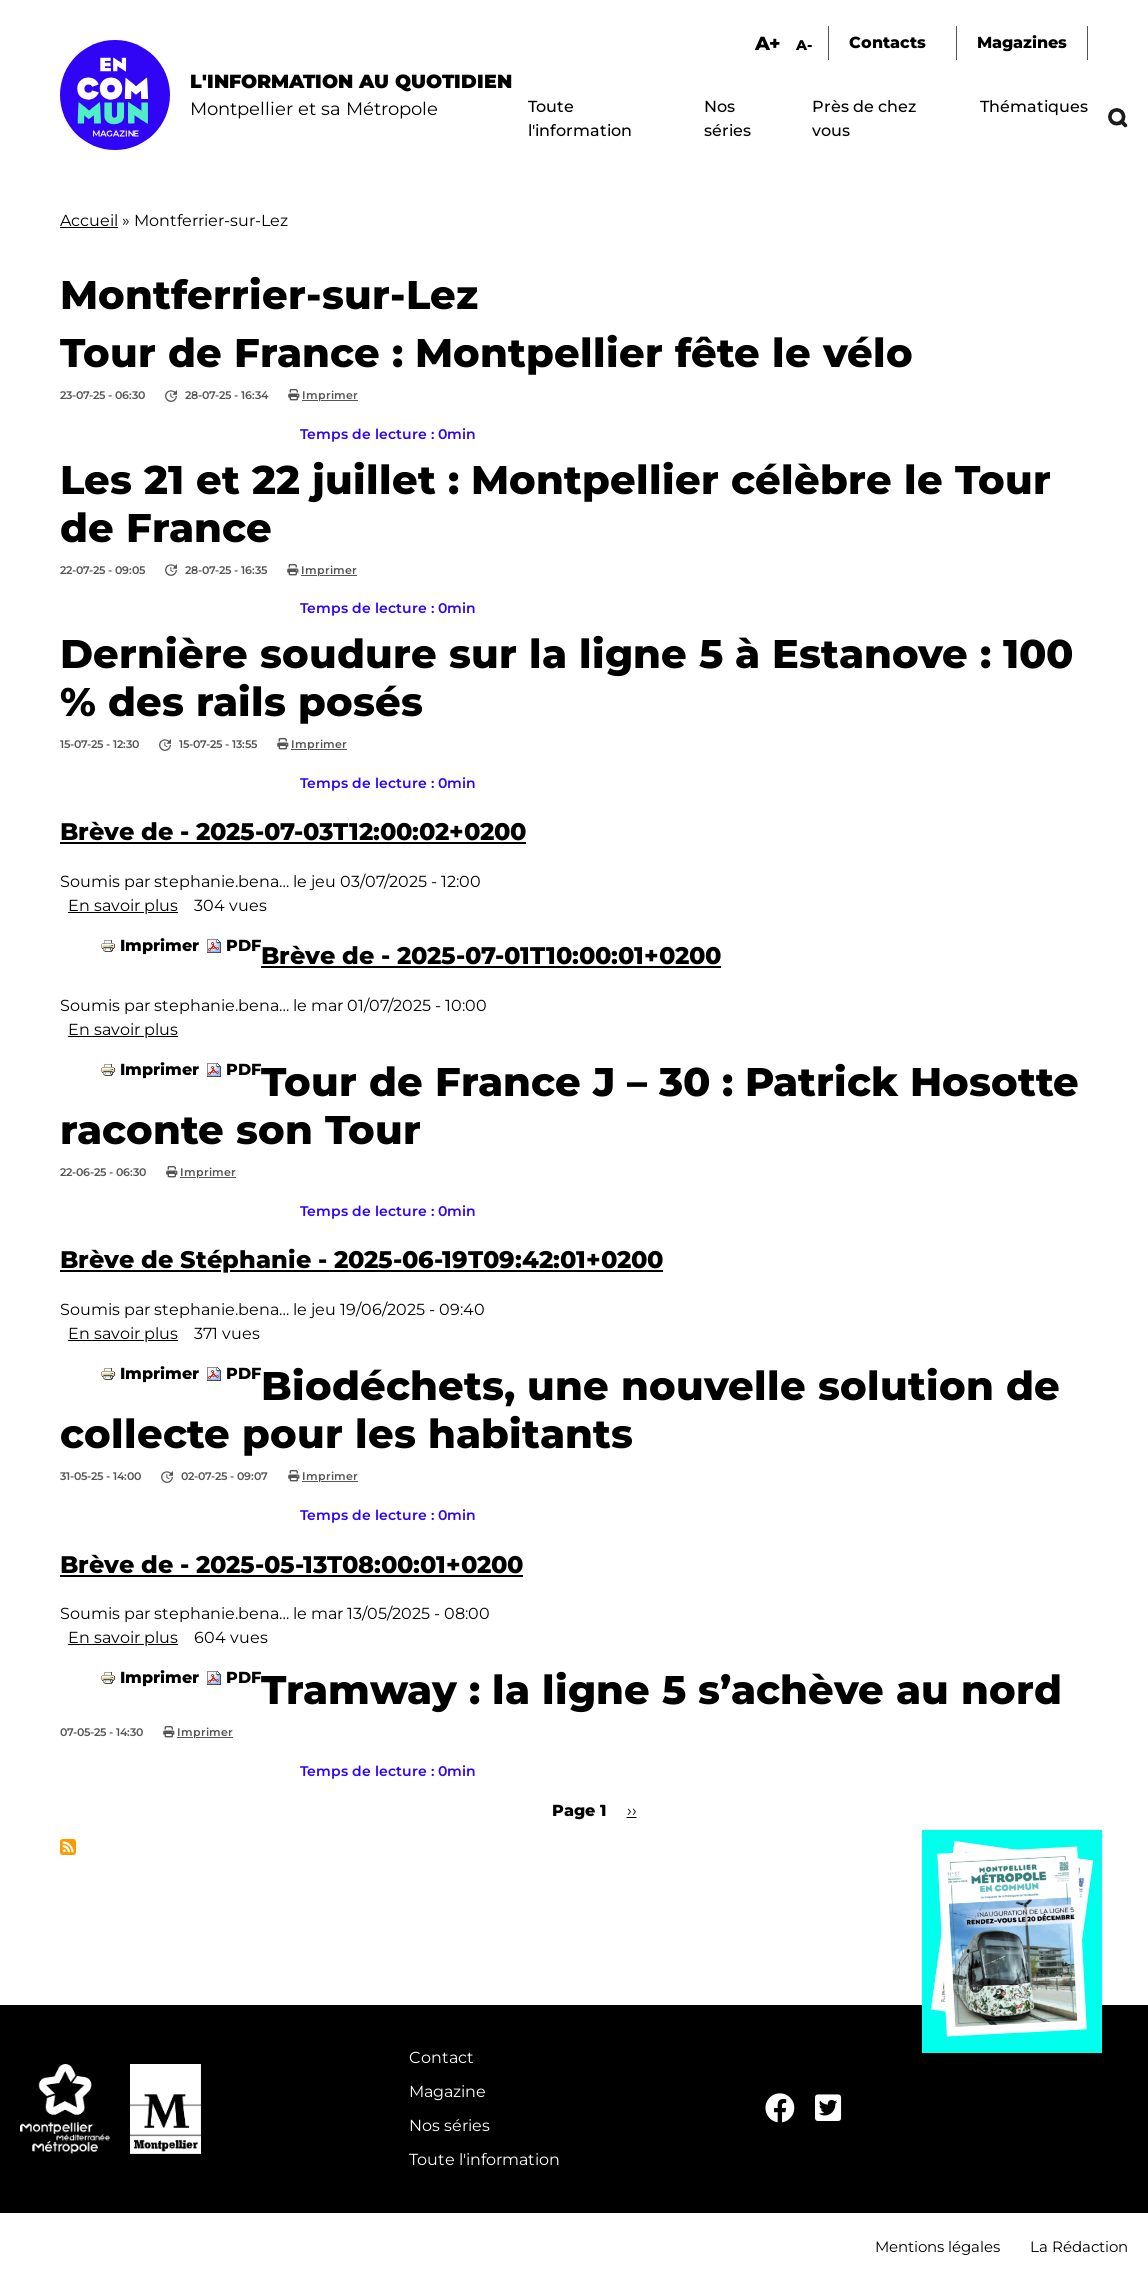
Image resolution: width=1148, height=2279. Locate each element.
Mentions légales (937, 2246)
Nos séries (449, 2125)
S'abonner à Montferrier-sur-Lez (68, 1847)
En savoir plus (123, 905)
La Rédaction (1079, 2246)
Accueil (89, 220)
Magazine (447, 2091)
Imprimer (330, 395)
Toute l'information (484, 2159)
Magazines (1022, 42)
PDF (243, 945)
